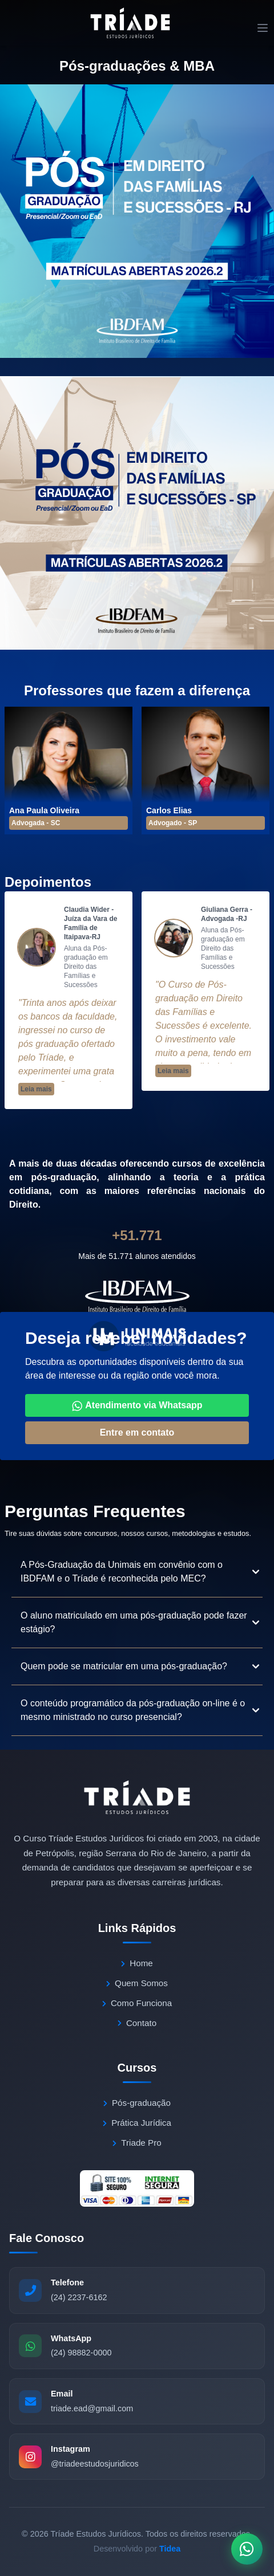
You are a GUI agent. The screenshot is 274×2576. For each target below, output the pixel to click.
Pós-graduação (137, 2103)
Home (137, 1963)
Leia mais (36, 1089)
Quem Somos (137, 1983)
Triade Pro (136, 2142)
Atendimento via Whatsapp (136, 1406)
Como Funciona (137, 2003)
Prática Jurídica (137, 2122)
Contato (137, 2023)
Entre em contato (137, 1432)
